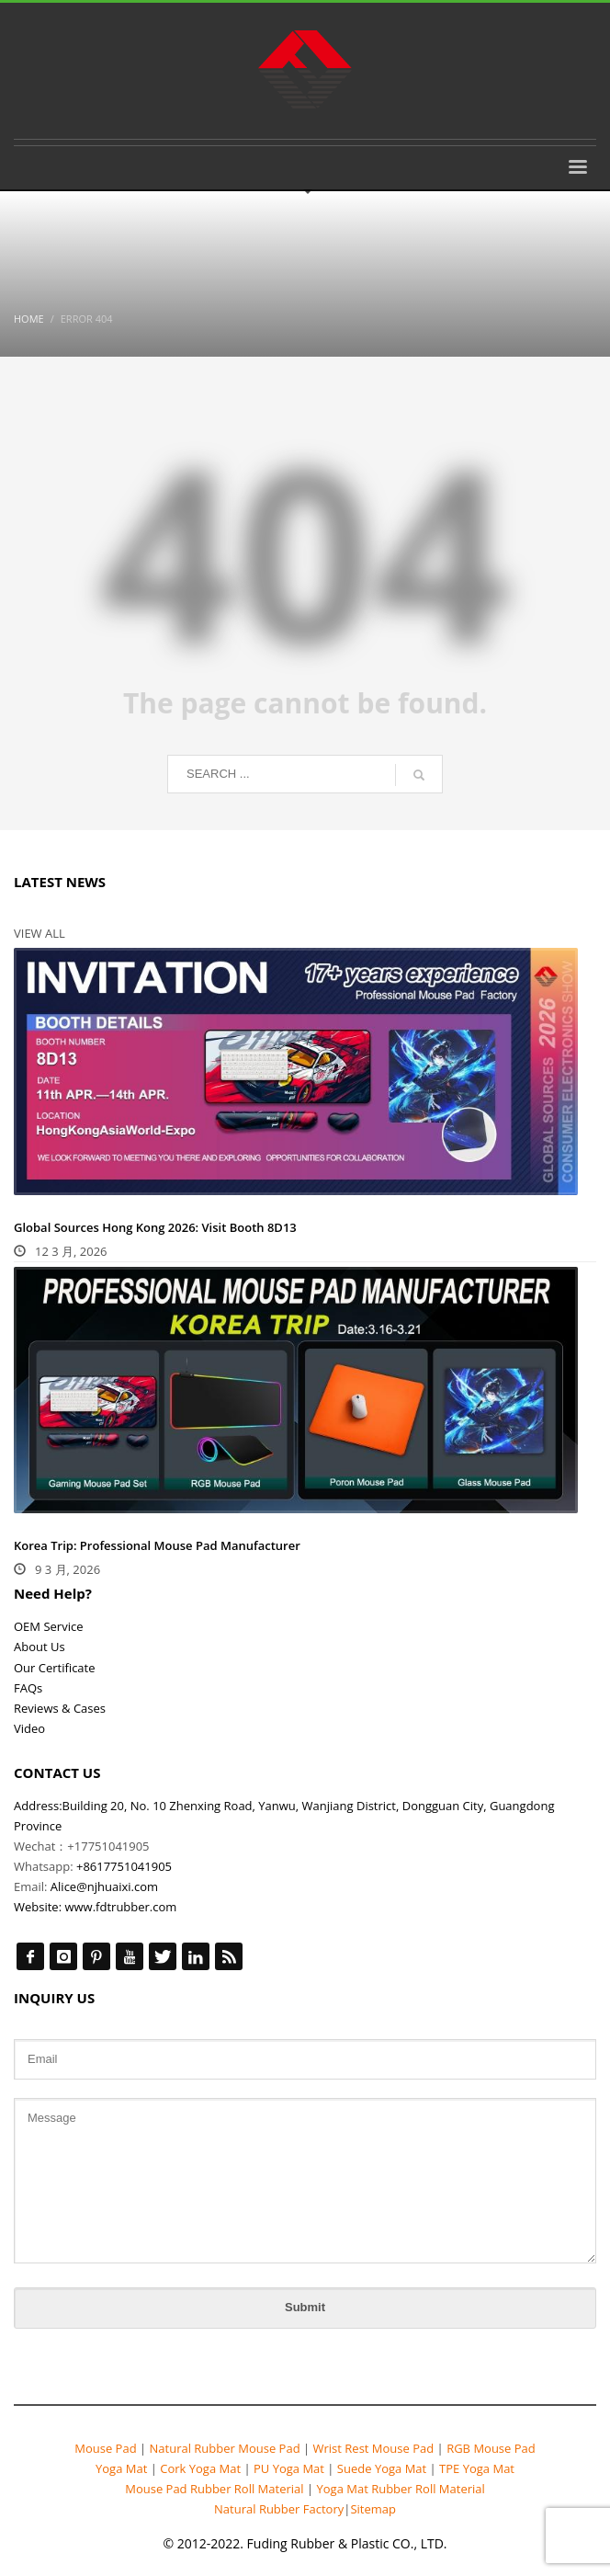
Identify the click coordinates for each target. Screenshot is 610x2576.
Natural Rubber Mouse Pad (224, 2448)
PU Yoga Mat (289, 2468)
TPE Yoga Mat (475, 2468)
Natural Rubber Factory (279, 2509)
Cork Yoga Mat (200, 2468)
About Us (39, 1646)
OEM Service (48, 1626)
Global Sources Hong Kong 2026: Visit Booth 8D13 (155, 1227)
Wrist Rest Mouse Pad (373, 2448)
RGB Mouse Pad (490, 2448)
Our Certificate (55, 1667)
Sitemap (373, 2509)
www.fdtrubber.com (120, 1906)
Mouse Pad (105, 2448)
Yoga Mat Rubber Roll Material (400, 2488)
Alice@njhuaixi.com (104, 1886)
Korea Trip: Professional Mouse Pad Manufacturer (157, 1545)
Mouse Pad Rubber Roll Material (216, 2488)
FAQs (28, 1688)
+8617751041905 (124, 1866)
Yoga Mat (123, 2468)
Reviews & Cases (60, 1708)
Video (29, 1728)
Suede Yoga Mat (381, 2468)
